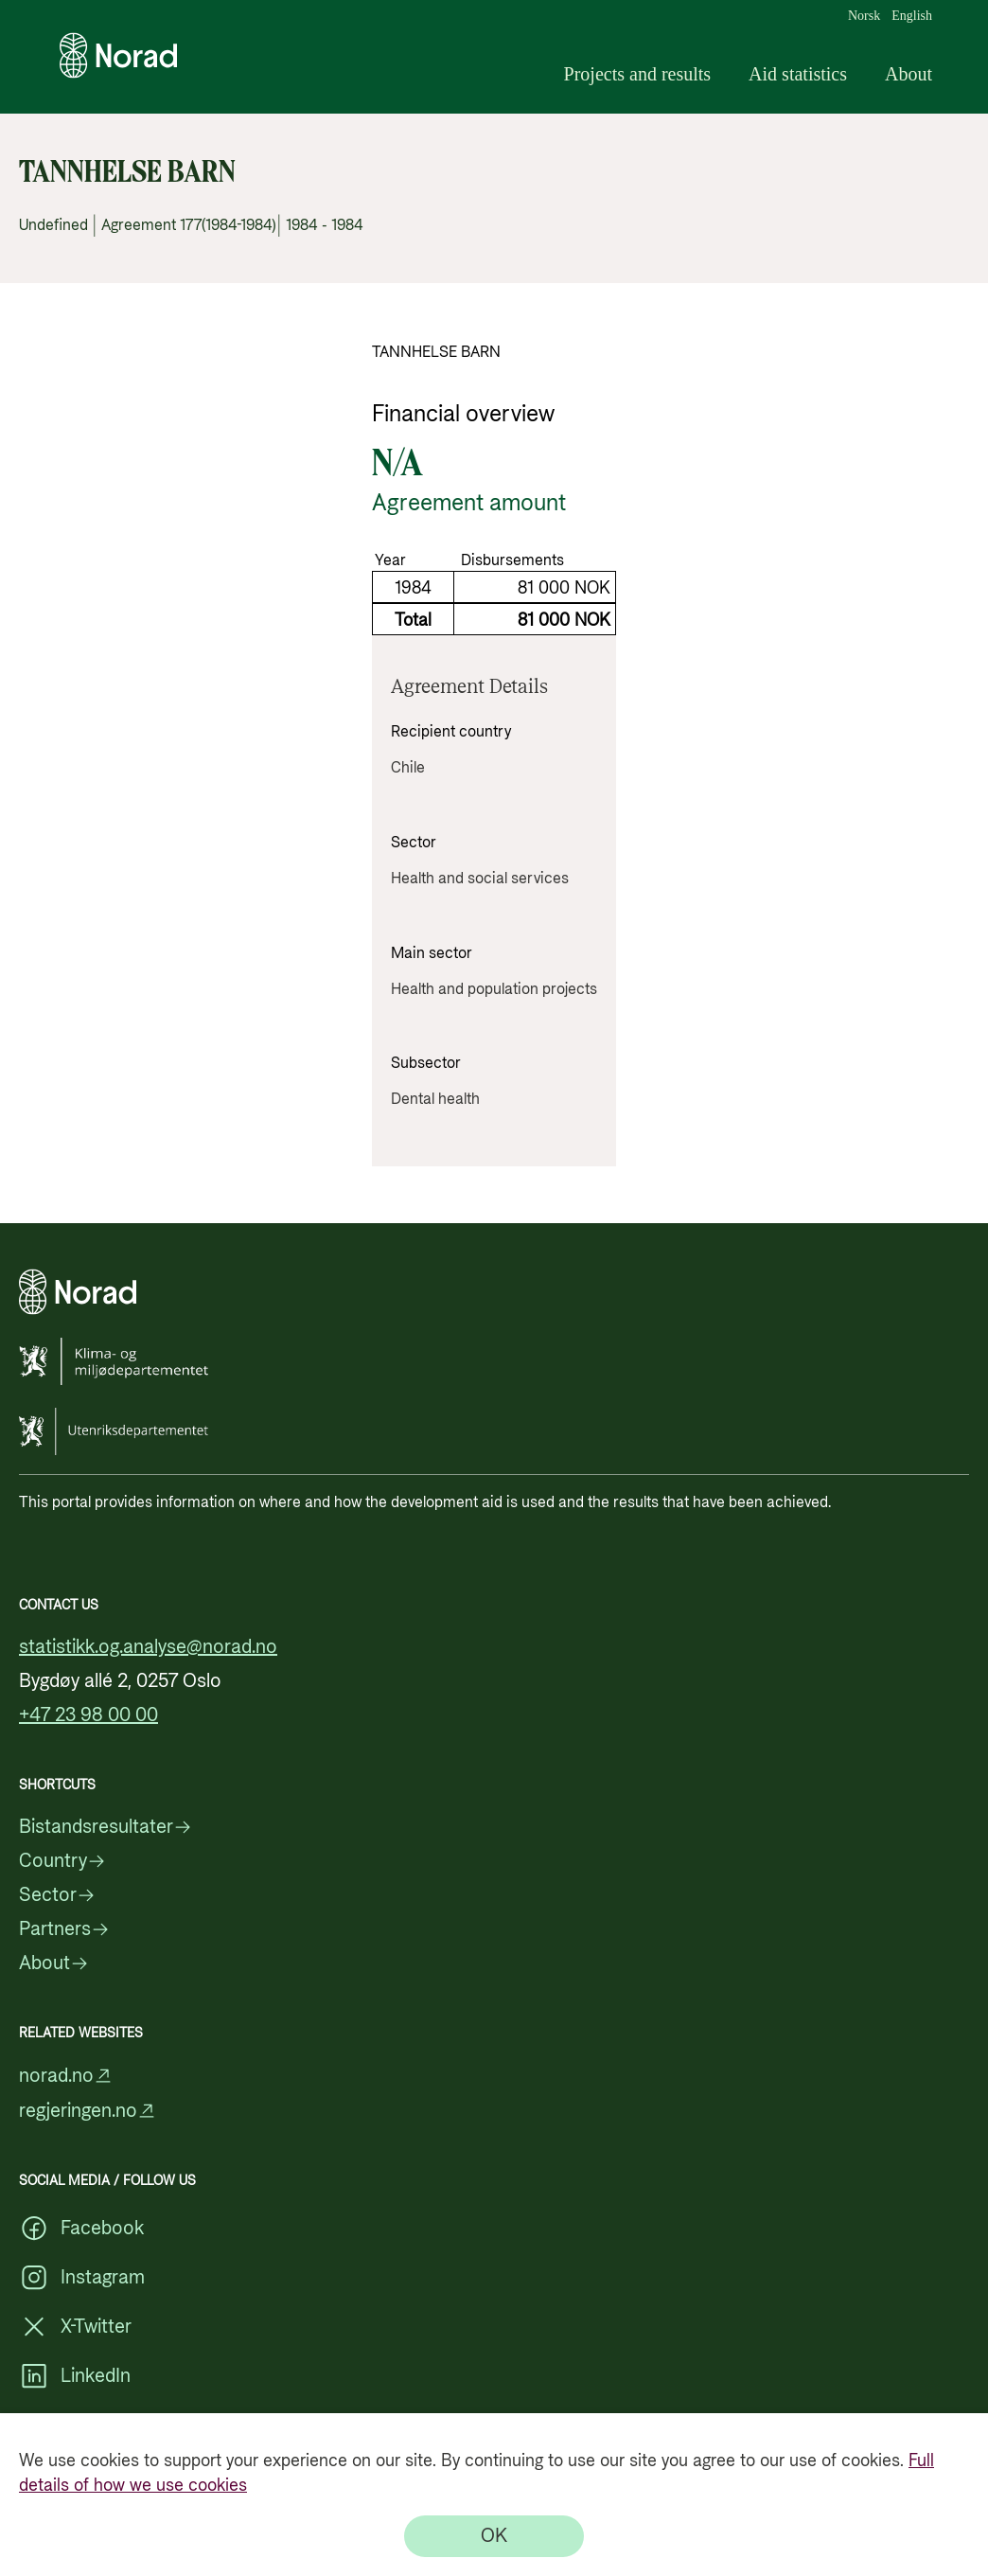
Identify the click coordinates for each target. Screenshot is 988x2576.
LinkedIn (75, 2376)
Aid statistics (798, 73)
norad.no (66, 2076)
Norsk (864, 16)
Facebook (81, 2228)
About (908, 73)
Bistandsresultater (105, 1827)
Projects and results (638, 73)
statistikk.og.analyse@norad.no (148, 1647)
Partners (64, 1929)
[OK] (494, 2536)
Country (62, 1861)
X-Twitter (75, 2327)
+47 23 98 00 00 (88, 1715)
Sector (57, 1895)
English (911, 16)
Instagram (82, 2278)
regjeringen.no (87, 2111)
